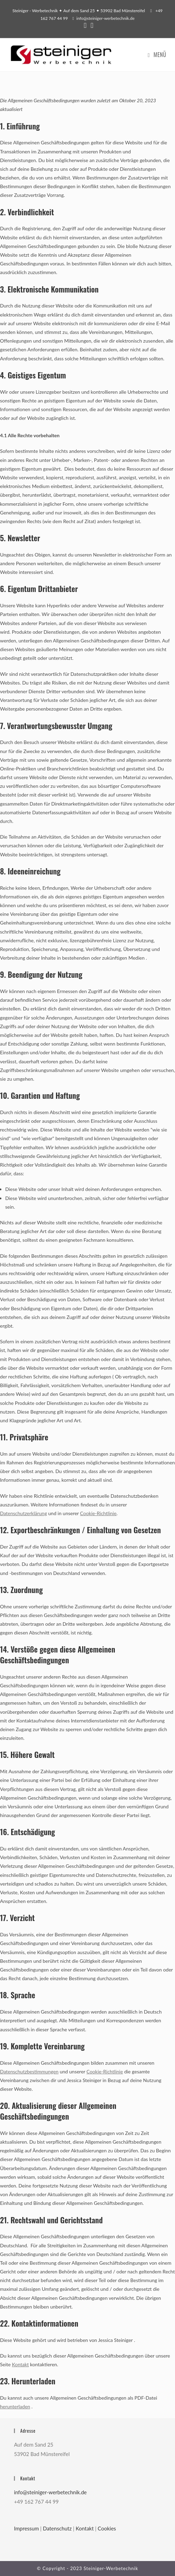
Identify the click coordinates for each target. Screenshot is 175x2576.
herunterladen (15, 2406)
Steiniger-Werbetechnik (110, 2568)
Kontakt (20, 2364)
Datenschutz (57, 2528)
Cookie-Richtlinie (98, 1513)
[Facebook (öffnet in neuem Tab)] (85, 25)
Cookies (107, 2528)
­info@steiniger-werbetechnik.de (106, 18)
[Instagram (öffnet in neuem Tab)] (91, 25)
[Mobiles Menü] (157, 54)
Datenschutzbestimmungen (29, 2071)
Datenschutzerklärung (23, 1513)
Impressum (26, 2528)
